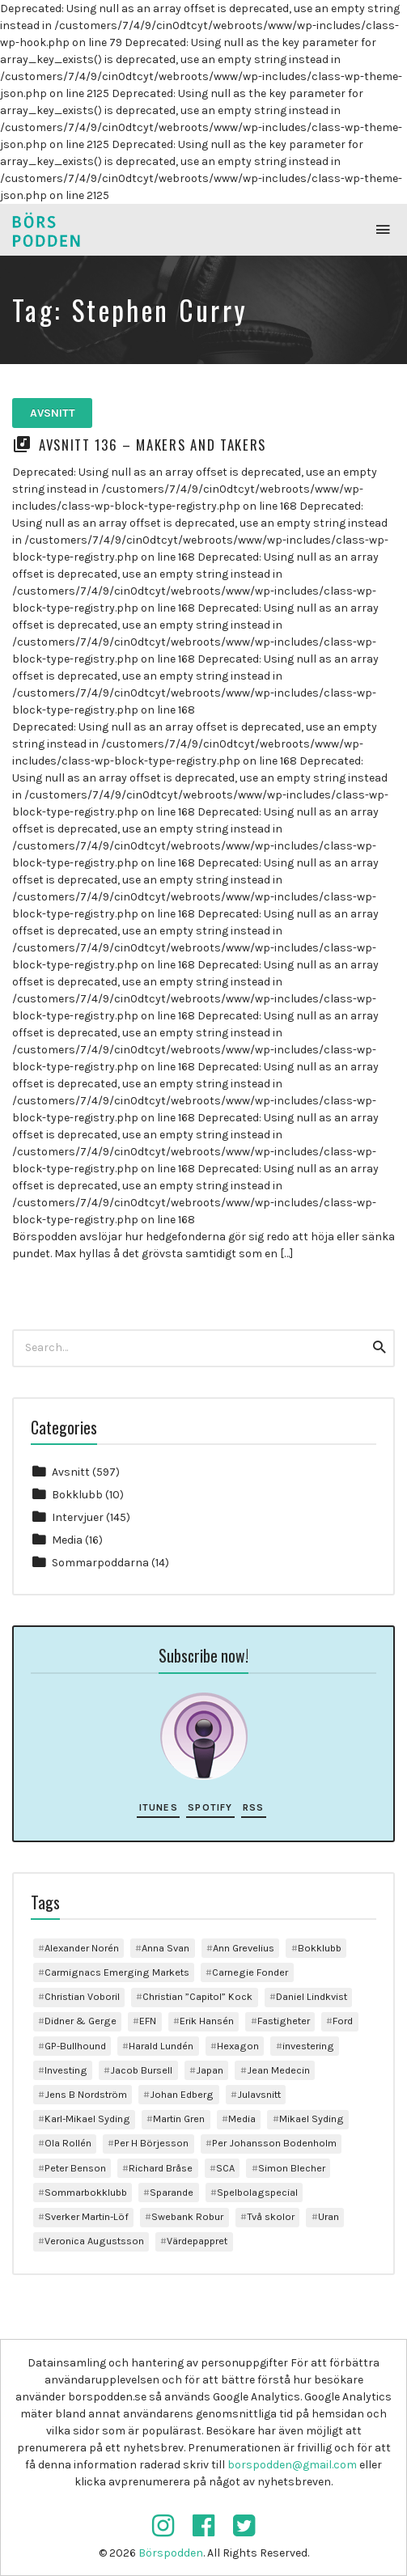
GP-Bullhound (75, 2046)
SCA (225, 2168)
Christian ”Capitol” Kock (197, 1996)
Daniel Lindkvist (311, 1996)
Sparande (171, 2192)
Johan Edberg (182, 2094)
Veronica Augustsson (94, 2241)
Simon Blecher (291, 2168)
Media (67, 1540)
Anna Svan (165, 1948)
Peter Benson (75, 2168)
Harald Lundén (161, 2046)
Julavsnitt (259, 2094)
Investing (66, 2070)
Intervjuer (78, 1517)
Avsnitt (52, 413)
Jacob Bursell (141, 2070)
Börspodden (170, 2553)
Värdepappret (197, 2241)
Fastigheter (283, 2021)
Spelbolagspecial (257, 2192)
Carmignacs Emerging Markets (117, 1972)
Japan (209, 2070)
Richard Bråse (161, 2168)
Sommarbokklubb (86, 2192)
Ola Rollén (68, 2143)
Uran (328, 2216)
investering (308, 2046)
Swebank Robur (187, 2216)
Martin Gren (179, 2118)
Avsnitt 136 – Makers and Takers (152, 444)
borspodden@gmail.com (292, 2465)
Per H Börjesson (151, 2143)
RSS (254, 1807)
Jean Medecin (278, 2070)
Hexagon (238, 2046)
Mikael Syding (311, 2118)
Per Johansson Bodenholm (274, 2143)
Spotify (210, 1807)
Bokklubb (77, 1495)
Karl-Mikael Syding (87, 2118)
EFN (147, 2021)
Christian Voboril (82, 1996)
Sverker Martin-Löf (87, 2216)
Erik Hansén (207, 2021)
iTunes (158, 1807)
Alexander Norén (82, 1948)
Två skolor (271, 2216)
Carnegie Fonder (250, 1972)
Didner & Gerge (81, 2021)
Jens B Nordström (86, 2094)
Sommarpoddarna (100, 1563)
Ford (343, 2021)
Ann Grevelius (243, 1948)
